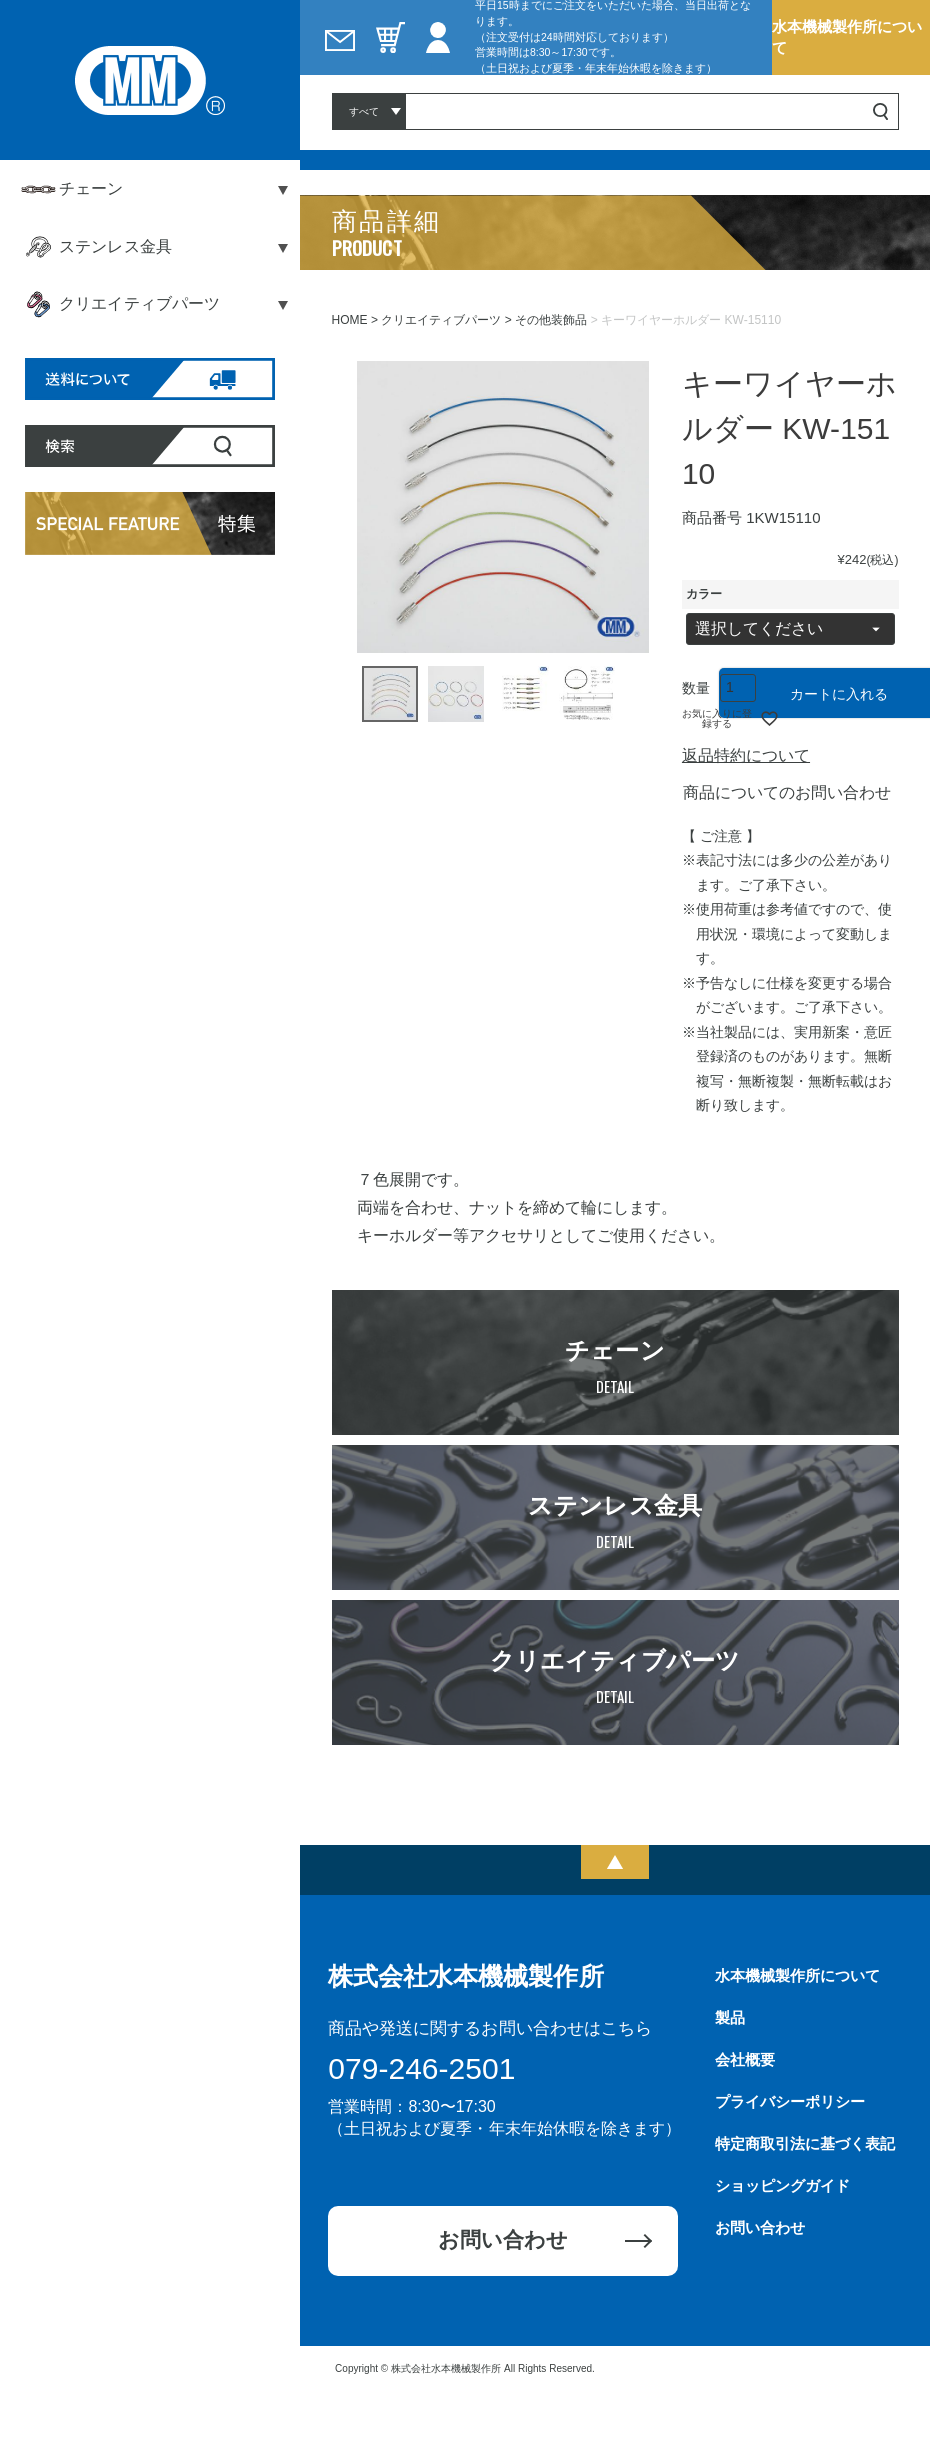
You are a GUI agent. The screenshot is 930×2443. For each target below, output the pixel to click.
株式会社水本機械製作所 (465, 1976)
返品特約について (746, 755)
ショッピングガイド (782, 2185)
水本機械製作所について (847, 36)
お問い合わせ (503, 2239)
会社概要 (745, 2059)
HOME (350, 320)
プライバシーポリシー (790, 2101)
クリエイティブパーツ (441, 320)
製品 (730, 2017)
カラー (704, 594)
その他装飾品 (551, 320)
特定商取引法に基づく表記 (805, 2143)
